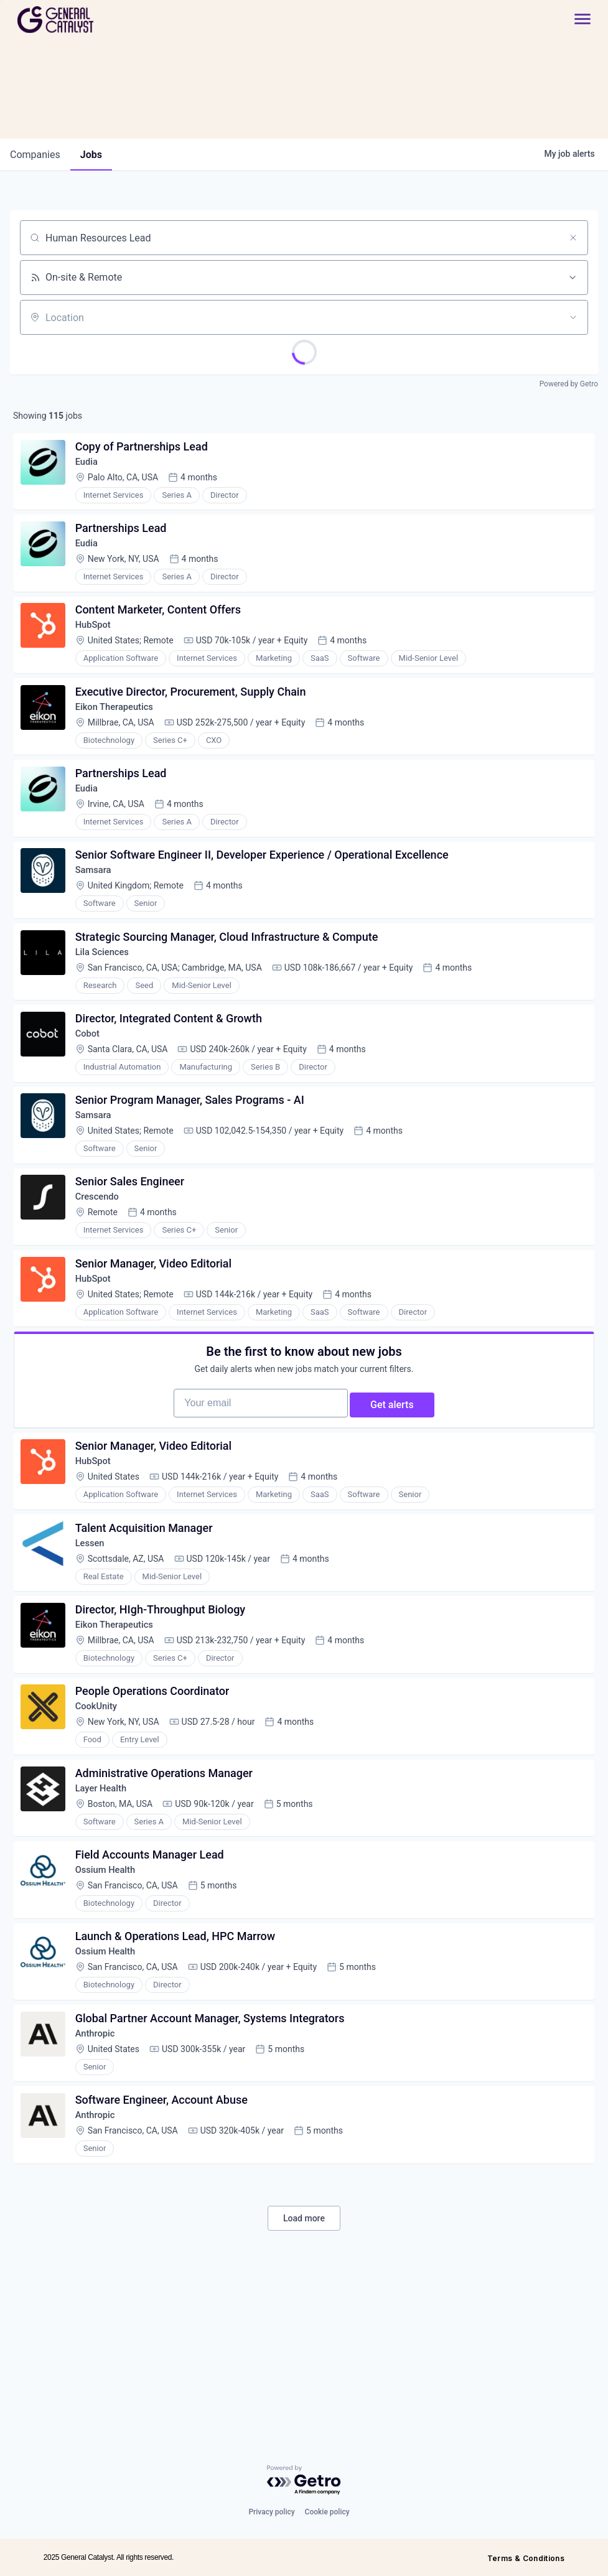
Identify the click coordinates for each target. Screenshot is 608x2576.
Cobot (91, 1085)
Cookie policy (327, 2512)
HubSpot (97, 644)
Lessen (94, 1645)
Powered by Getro (569, 384)
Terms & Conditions (525, 2558)
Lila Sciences (107, 997)
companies (35, 155)
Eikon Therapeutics (121, 732)
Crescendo (102, 1262)
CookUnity (101, 1821)
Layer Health (106, 1910)
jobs (91, 155)
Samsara (98, 909)
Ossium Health (111, 1998)
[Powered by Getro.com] (304, 2480)
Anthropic (100, 2175)
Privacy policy (271, 2512)
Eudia (90, 467)
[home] (99, 19)
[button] (576, 19)
